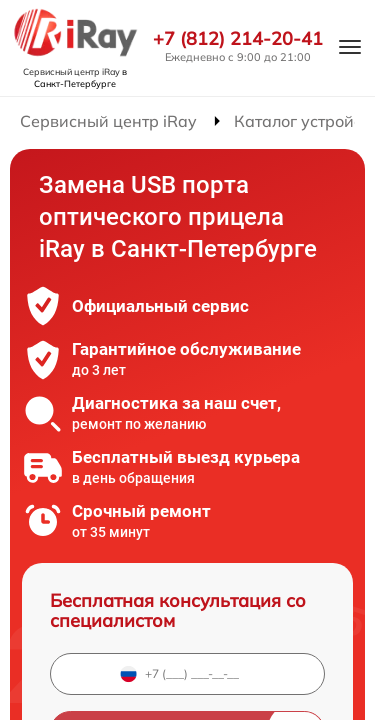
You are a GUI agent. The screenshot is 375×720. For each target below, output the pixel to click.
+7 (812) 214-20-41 (238, 39)
